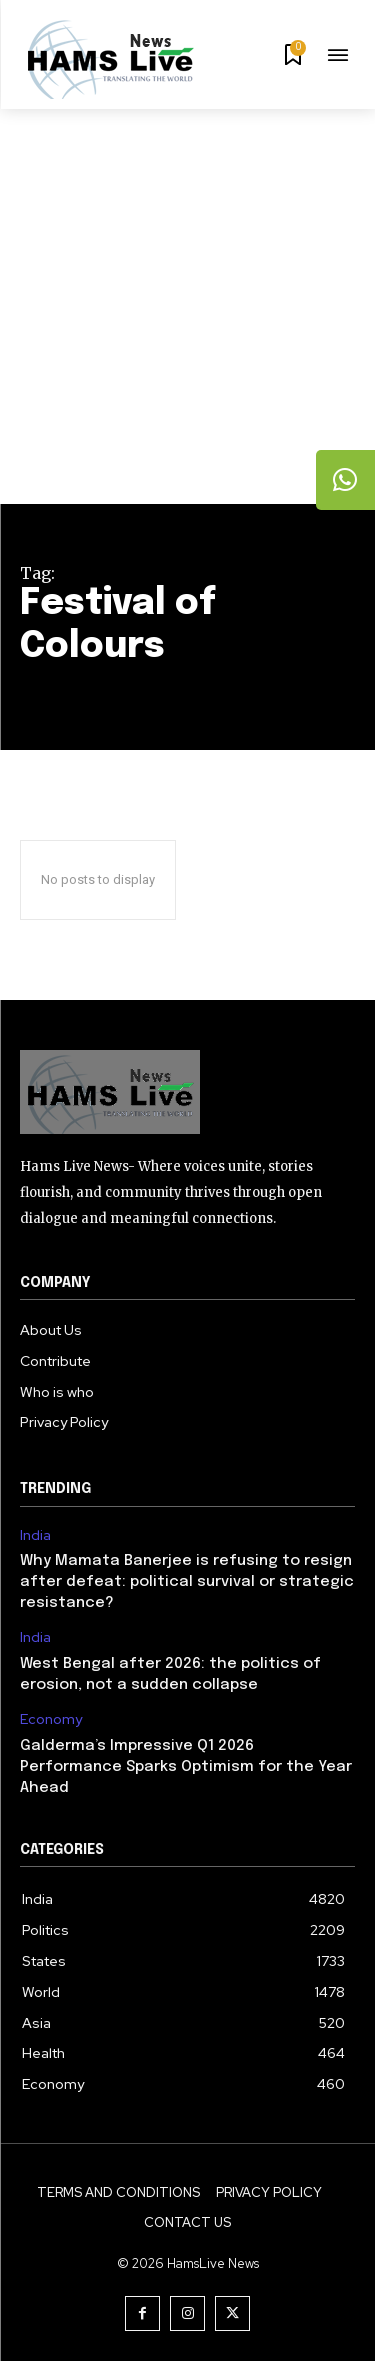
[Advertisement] (187, 306)
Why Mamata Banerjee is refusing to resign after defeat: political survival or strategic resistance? (187, 1582)
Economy (51, 1719)
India (35, 1535)
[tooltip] (346, 480)
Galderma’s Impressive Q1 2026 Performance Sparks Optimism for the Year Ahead (186, 1767)
